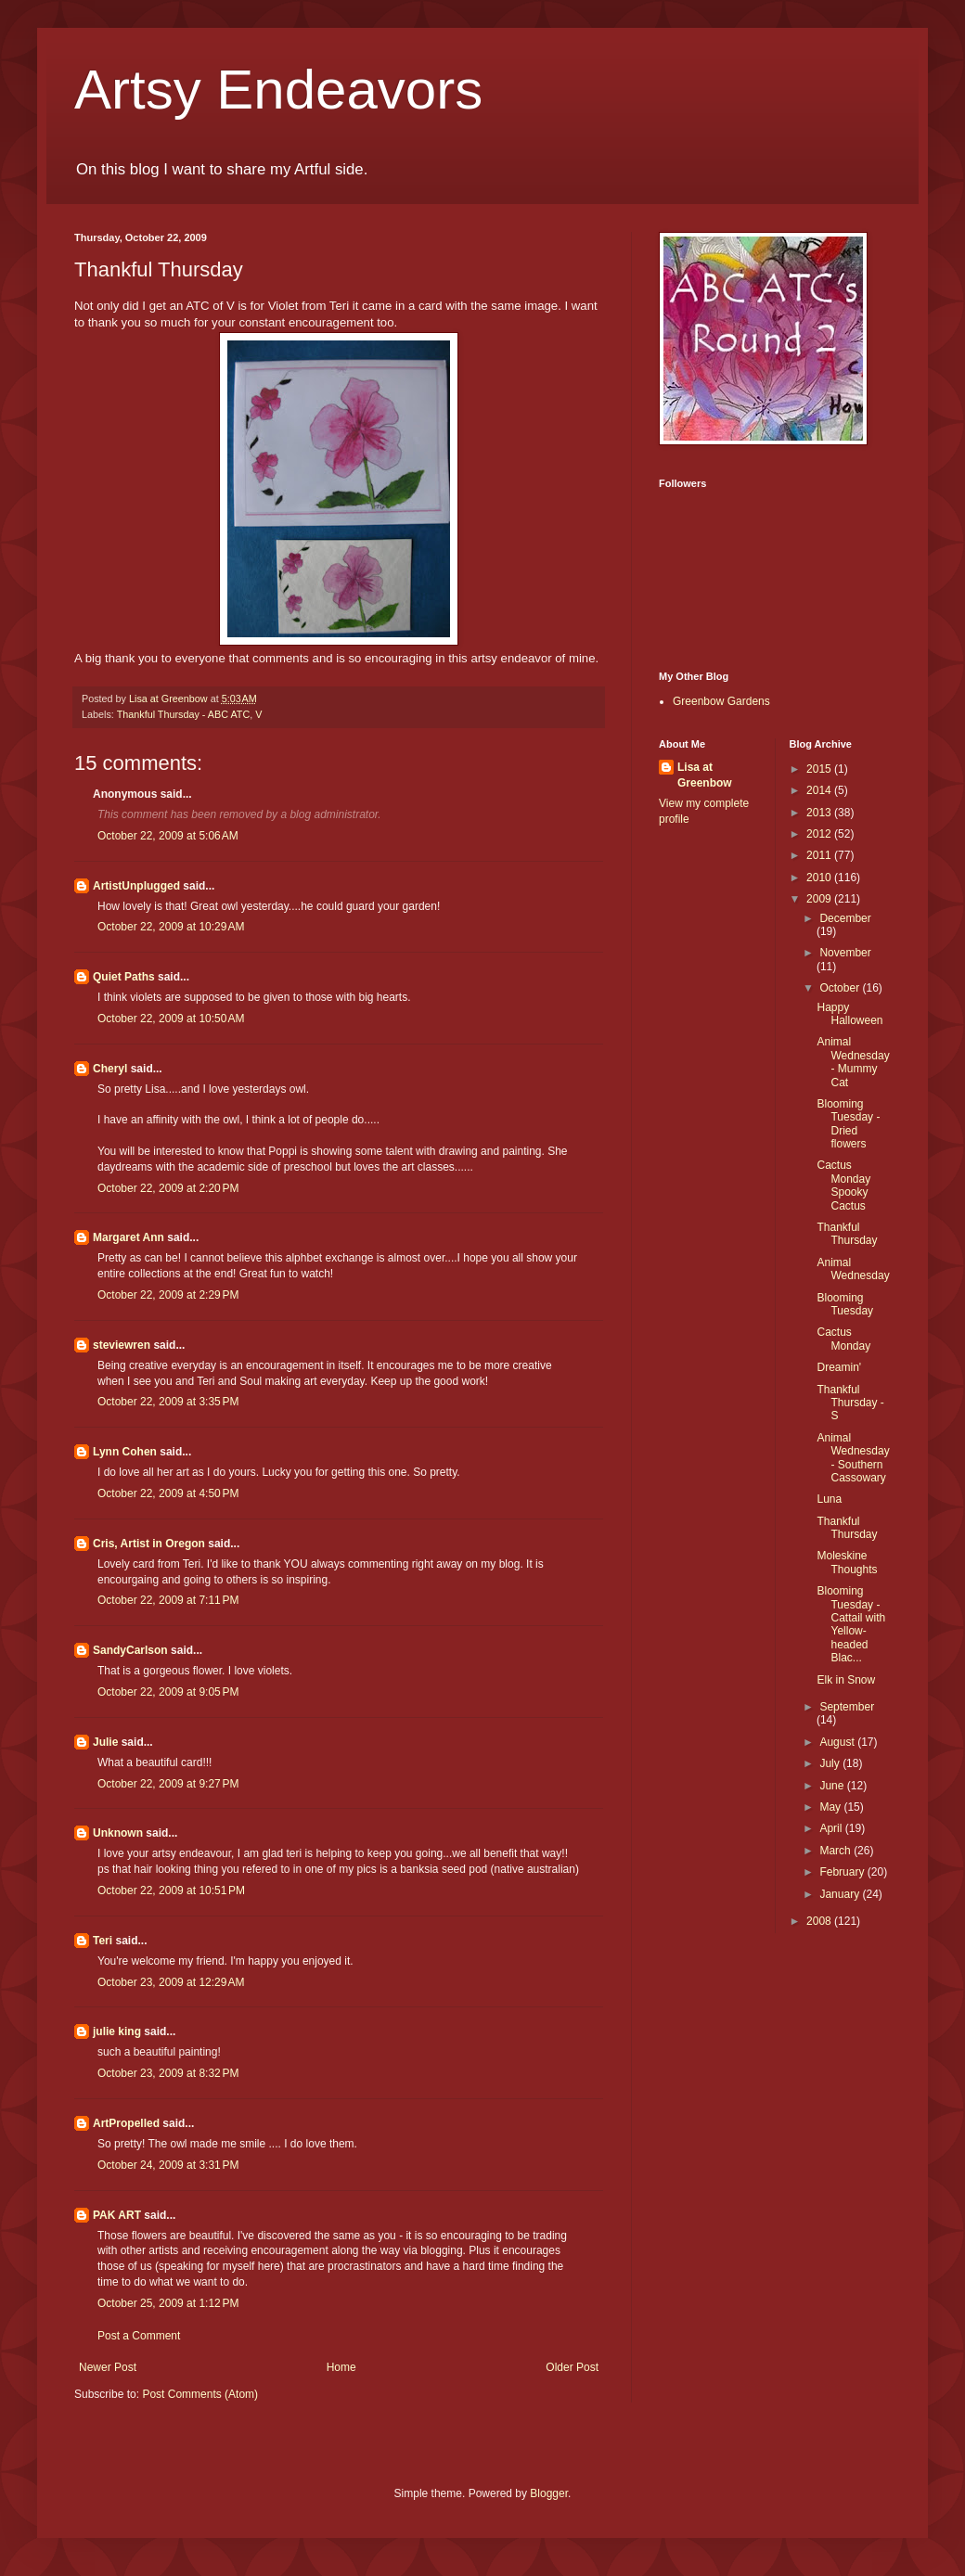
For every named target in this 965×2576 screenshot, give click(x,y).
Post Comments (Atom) (200, 2394)
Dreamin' (839, 1367)
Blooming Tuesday (845, 1304)
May (831, 1807)
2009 (820, 898)
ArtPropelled (126, 2123)
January (840, 1894)
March (836, 1850)
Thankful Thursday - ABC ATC (184, 714)
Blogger (549, 2493)
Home (341, 2367)
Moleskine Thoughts (847, 1562)
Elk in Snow (846, 1679)
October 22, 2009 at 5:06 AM (167, 835)
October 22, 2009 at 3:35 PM (167, 1401)
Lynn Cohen (125, 1451)
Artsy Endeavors (278, 89)
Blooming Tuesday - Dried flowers (848, 1123)
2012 (820, 833)
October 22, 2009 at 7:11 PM (167, 1600)
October (840, 987)
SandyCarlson (130, 1650)
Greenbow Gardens (721, 701)
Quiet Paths (124, 976)
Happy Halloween (849, 1014)
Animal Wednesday (853, 1269)
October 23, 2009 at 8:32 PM (167, 2073)
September (846, 1706)
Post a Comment (138, 2335)
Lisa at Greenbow (704, 775)
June (832, 1785)
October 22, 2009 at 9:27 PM (167, 1783)
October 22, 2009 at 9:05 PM (167, 1691)
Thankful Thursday (847, 1234)
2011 (820, 855)
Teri (102, 1940)
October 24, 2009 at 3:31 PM (167, 2165)
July (831, 1763)
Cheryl (110, 1068)
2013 (820, 812)
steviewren (121, 1345)
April (831, 1828)
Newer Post (107, 2367)
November (844, 952)
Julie (105, 1742)
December (844, 918)
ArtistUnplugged (136, 885)
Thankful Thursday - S (850, 1403)
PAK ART (117, 2215)
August (838, 1742)
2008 (820, 1921)
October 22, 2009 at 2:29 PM (167, 1294)
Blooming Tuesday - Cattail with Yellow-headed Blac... (851, 1624)
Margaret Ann (128, 1237)
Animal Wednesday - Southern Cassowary (853, 1457)
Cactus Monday (843, 1339)
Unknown (118, 1832)
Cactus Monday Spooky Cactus (843, 1185)
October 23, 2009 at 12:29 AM (170, 1982)
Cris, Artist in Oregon (149, 1543)
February (843, 1871)
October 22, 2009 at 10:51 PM (171, 1890)
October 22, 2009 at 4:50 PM (167, 1493)
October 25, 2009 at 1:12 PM (167, 2303)
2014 (820, 790)
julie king (117, 2031)
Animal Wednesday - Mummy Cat (853, 1061)
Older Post (572, 2367)
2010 (820, 877)
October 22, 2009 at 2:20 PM (167, 1188)
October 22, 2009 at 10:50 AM (170, 1018)
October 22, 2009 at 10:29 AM (170, 926)
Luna (829, 1499)
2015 (820, 769)
